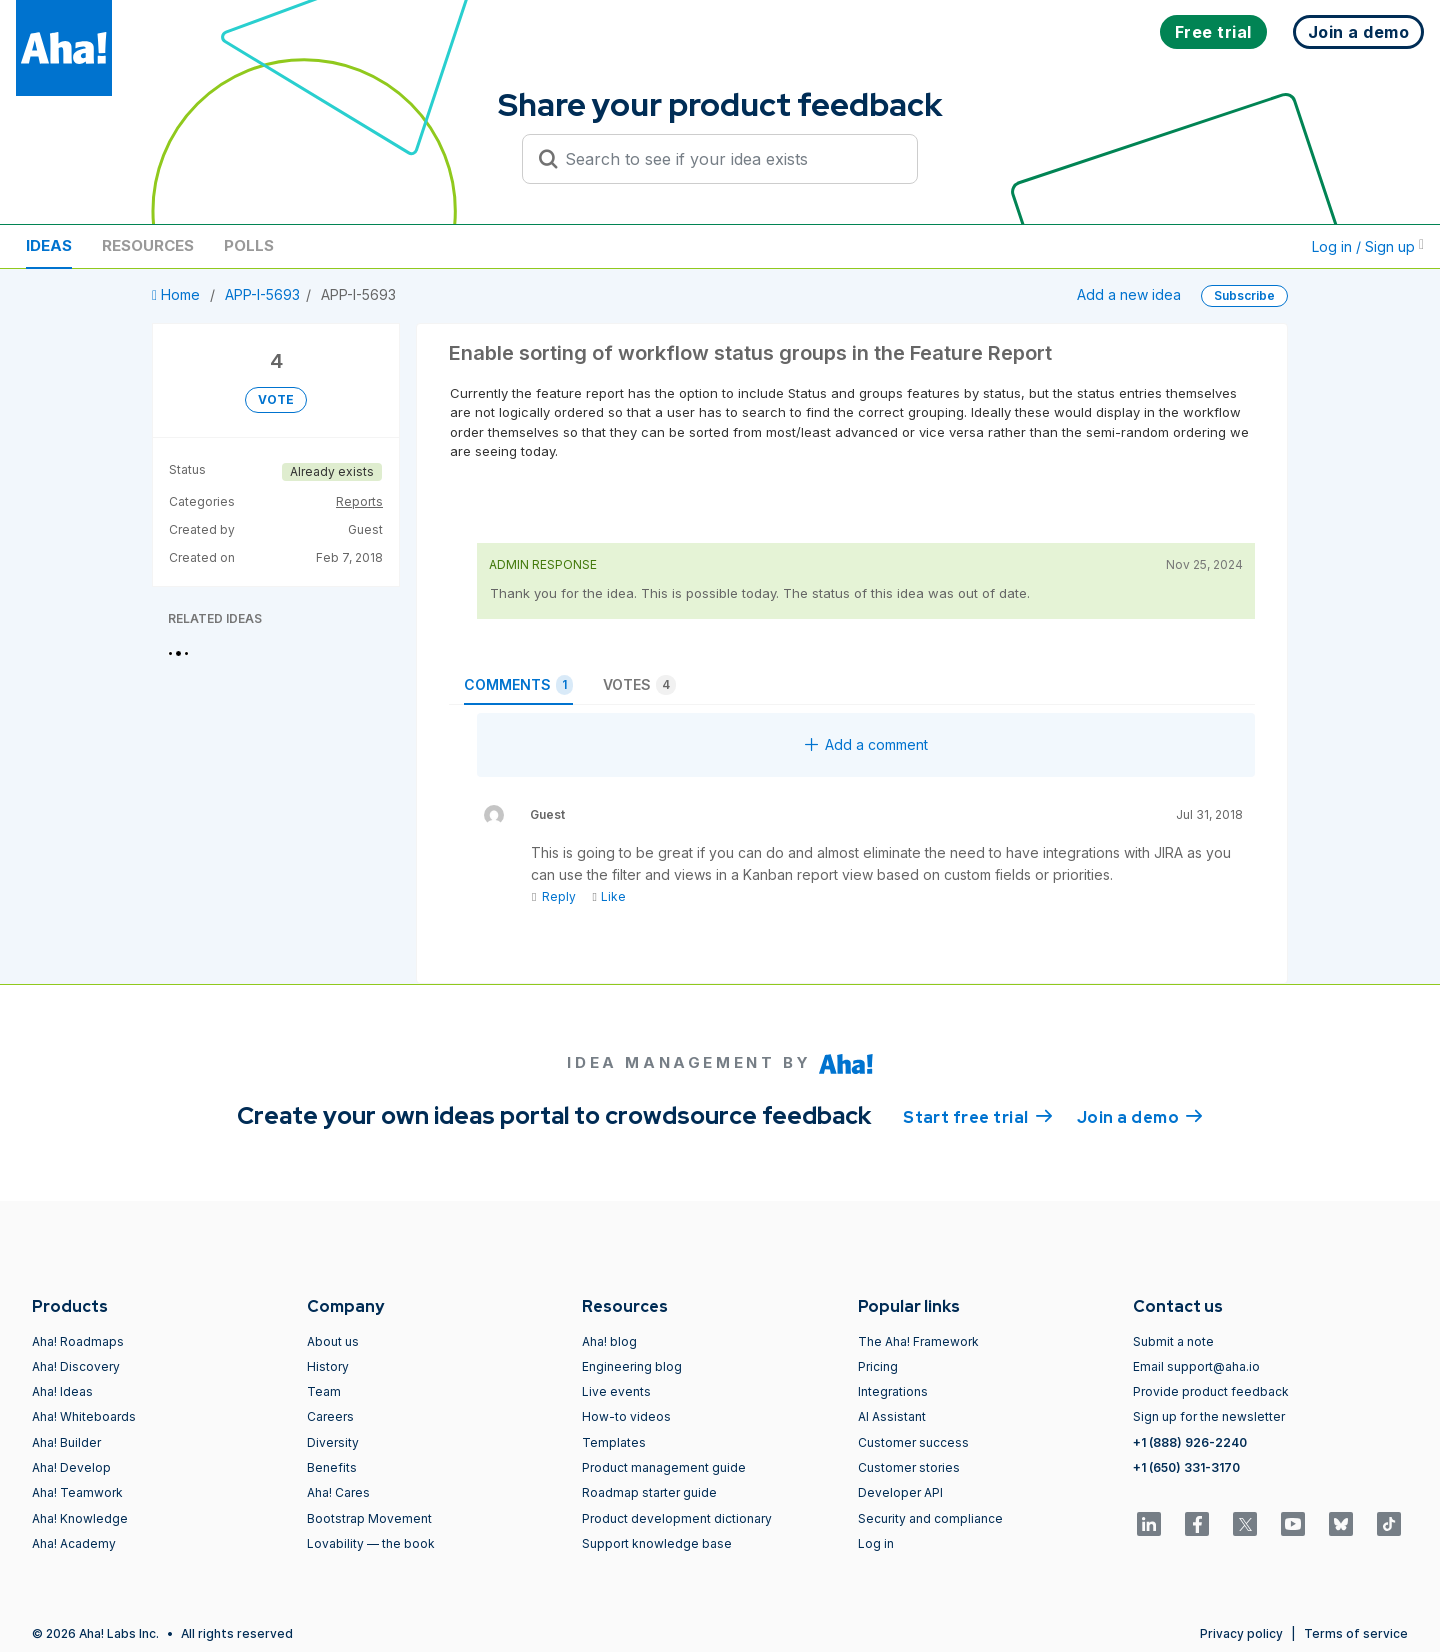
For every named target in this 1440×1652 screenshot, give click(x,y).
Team (324, 1391)
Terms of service (1356, 1633)
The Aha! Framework (918, 1341)
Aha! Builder (66, 1442)
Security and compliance (930, 1518)
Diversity (333, 1442)
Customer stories (909, 1467)
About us (333, 1341)
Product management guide (664, 1467)
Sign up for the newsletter (1209, 1416)
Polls (249, 245)
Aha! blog (609, 1341)
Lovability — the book (371, 1543)
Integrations (893, 1391)
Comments (518, 685)
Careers (330, 1416)
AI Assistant (892, 1416)
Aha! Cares (338, 1492)
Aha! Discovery (76, 1366)
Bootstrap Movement (369, 1518)
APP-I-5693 (262, 294)
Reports (359, 501)
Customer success (913, 1442)
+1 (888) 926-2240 (1190, 1442)
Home (178, 294)
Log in (876, 1543)
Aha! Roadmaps (78, 1341)
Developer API (900, 1492)
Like (608, 896)
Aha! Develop (71, 1467)
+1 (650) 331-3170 (1186, 1467)
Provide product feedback (1211, 1391)
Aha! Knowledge (80, 1518)
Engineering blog (632, 1366)
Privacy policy (1241, 1633)
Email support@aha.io (1196, 1366)
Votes (639, 685)
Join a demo (1140, 1116)
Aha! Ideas (62, 1391)
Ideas (49, 245)
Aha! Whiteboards (84, 1416)
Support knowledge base (657, 1543)
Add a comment (866, 744)
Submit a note (1173, 1341)
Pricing (878, 1366)
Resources (148, 245)
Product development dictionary (677, 1518)
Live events (616, 1391)
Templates (614, 1442)
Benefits (332, 1467)
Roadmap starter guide (649, 1492)
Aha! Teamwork (77, 1492)
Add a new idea (1129, 294)
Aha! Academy (74, 1543)
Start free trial (978, 1116)
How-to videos (626, 1416)
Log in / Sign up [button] (1368, 246)
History (328, 1366)
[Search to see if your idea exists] (729, 159)
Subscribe (1244, 295)
